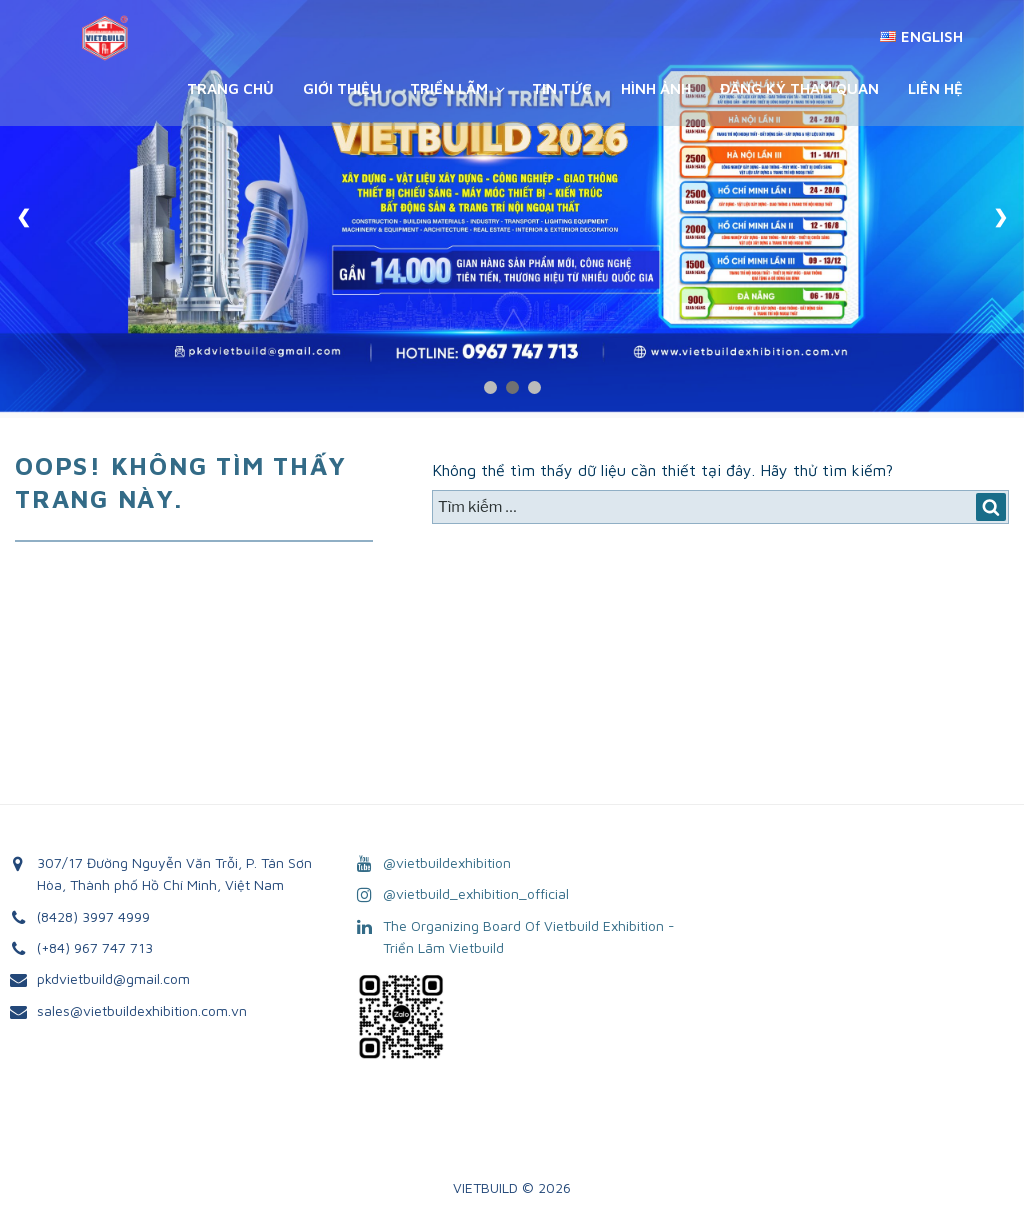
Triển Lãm (459, 88)
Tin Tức (562, 88)
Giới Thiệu (342, 88)
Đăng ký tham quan (799, 88)
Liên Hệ (935, 88)
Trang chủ (230, 88)
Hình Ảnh (656, 88)
